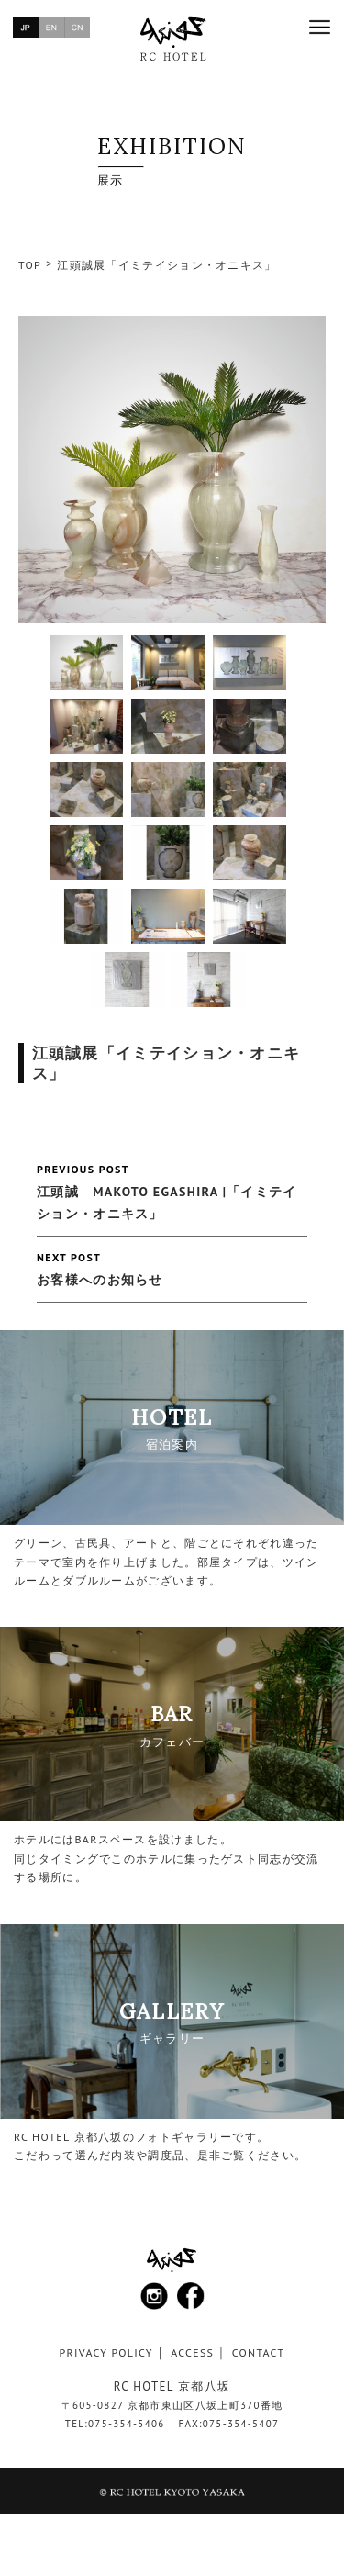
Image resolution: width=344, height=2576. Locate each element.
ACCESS (192, 2352)
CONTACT (258, 2352)
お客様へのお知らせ (172, 1267)
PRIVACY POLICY (106, 2352)
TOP (29, 265)
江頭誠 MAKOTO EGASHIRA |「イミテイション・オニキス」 (172, 1190)
